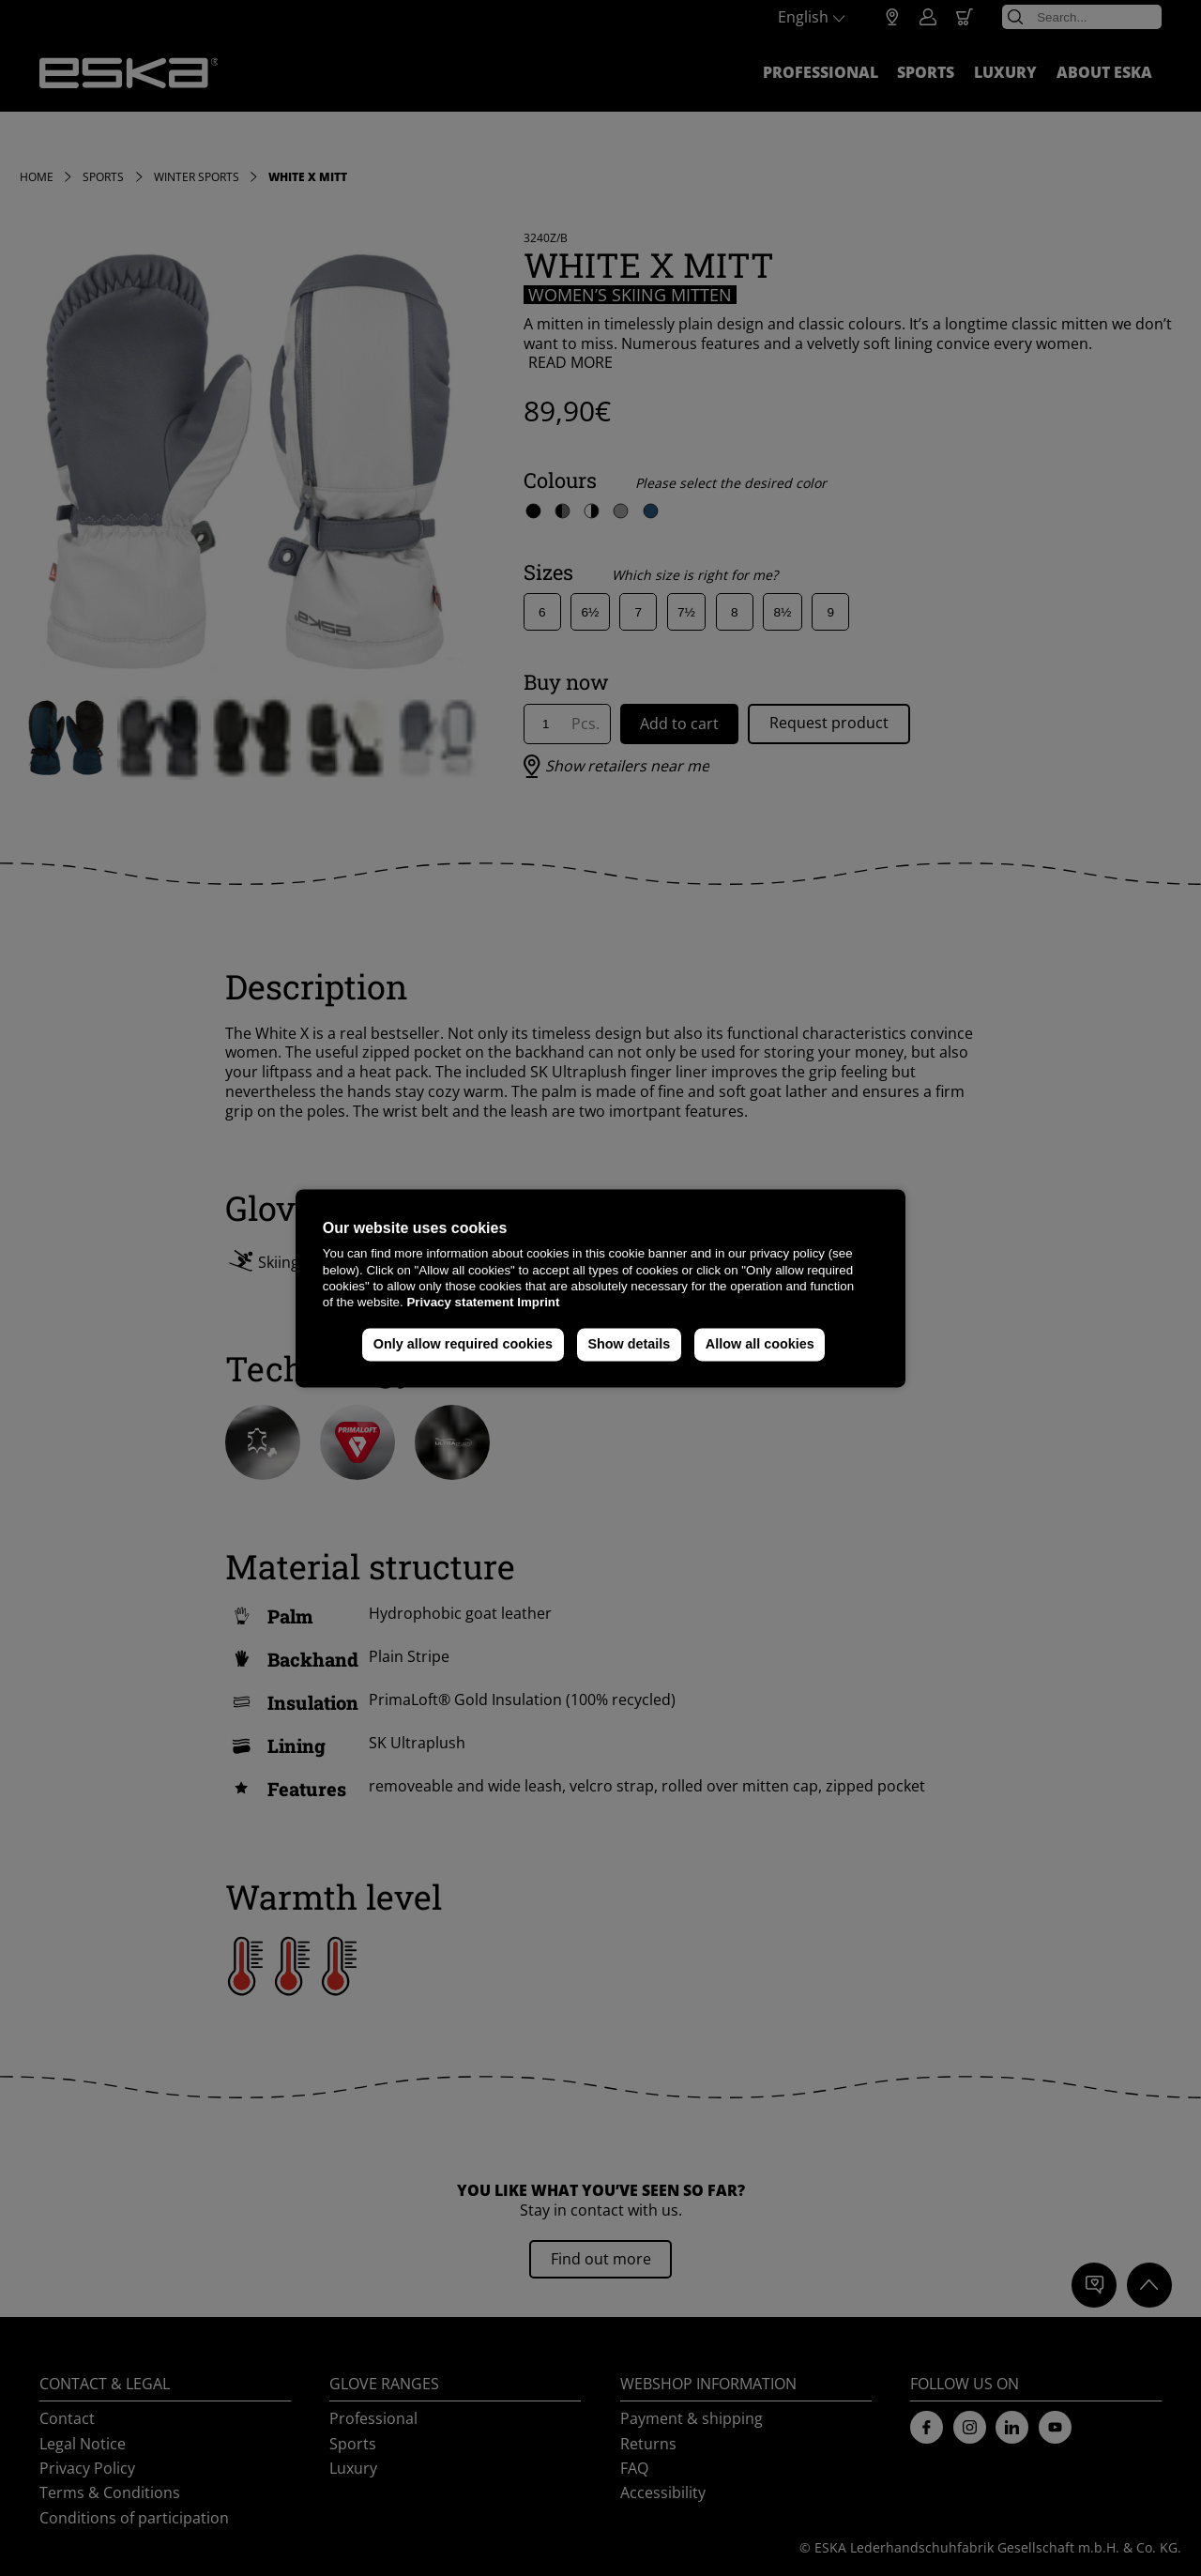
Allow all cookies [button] (760, 1344)
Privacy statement (459, 1303)
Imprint (538, 1303)
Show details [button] (628, 1344)
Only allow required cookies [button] (463, 1344)
